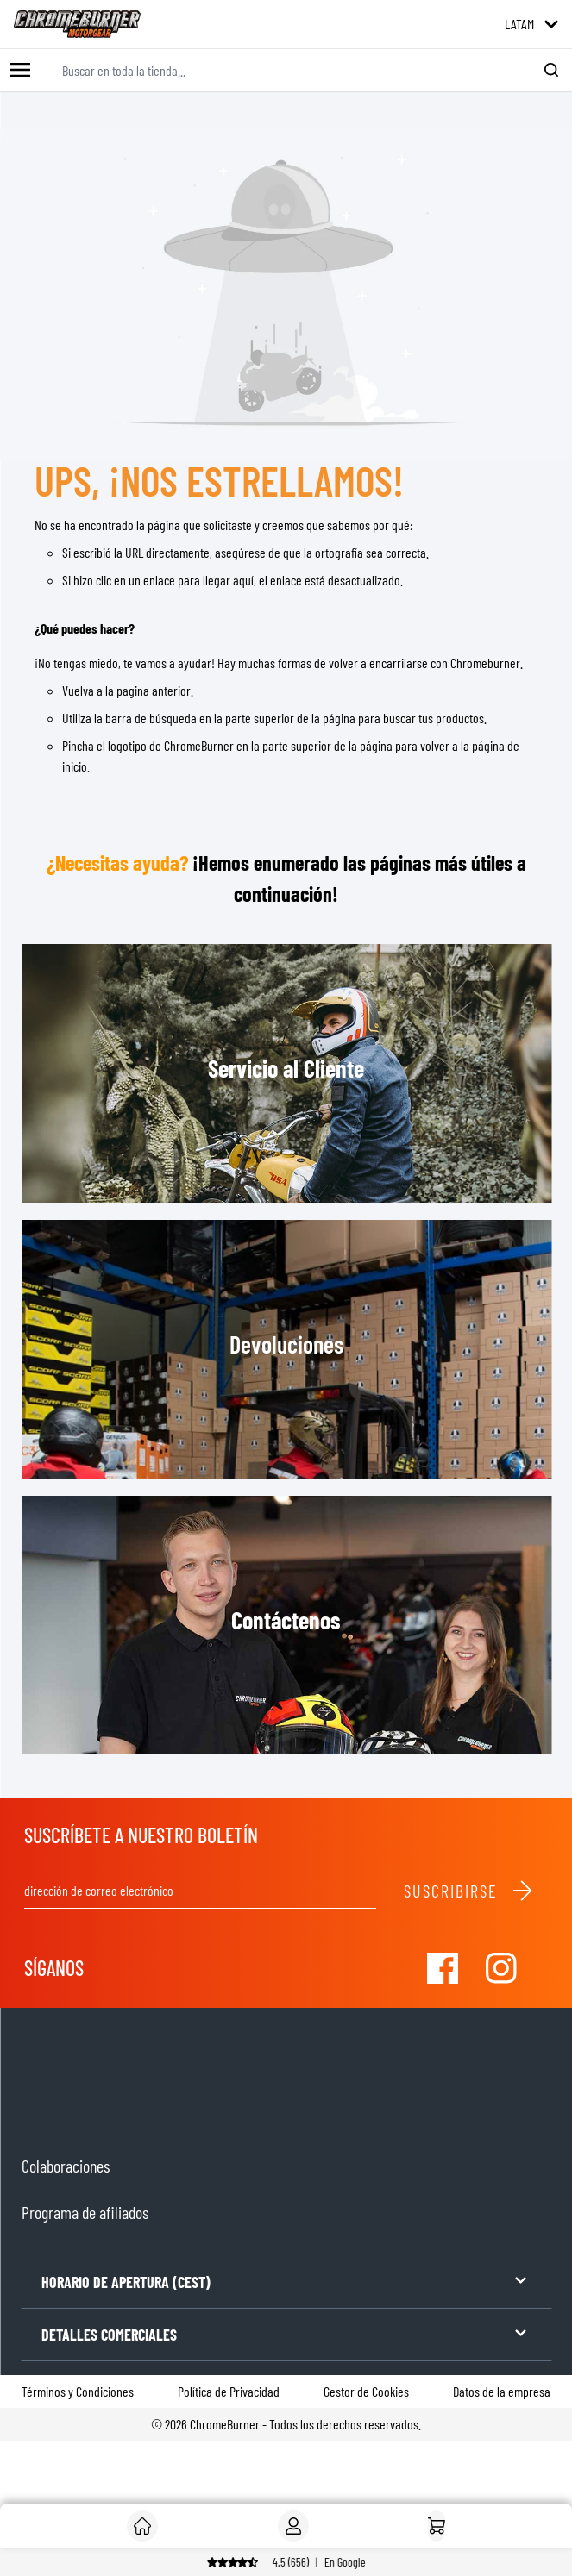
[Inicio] (436, 2526)
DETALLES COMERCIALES (286, 2333)
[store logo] (77, 24)
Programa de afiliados (85, 2212)
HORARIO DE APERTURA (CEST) (286, 2281)
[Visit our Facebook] (442, 1968)
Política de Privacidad (229, 2391)
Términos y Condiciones (78, 2391)
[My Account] (293, 2526)
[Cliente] (142, 2526)
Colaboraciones (66, 2165)
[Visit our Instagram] (501, 1968)
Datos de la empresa (501, 2391)
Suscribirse (469, 1890)
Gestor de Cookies (366, 2391)
